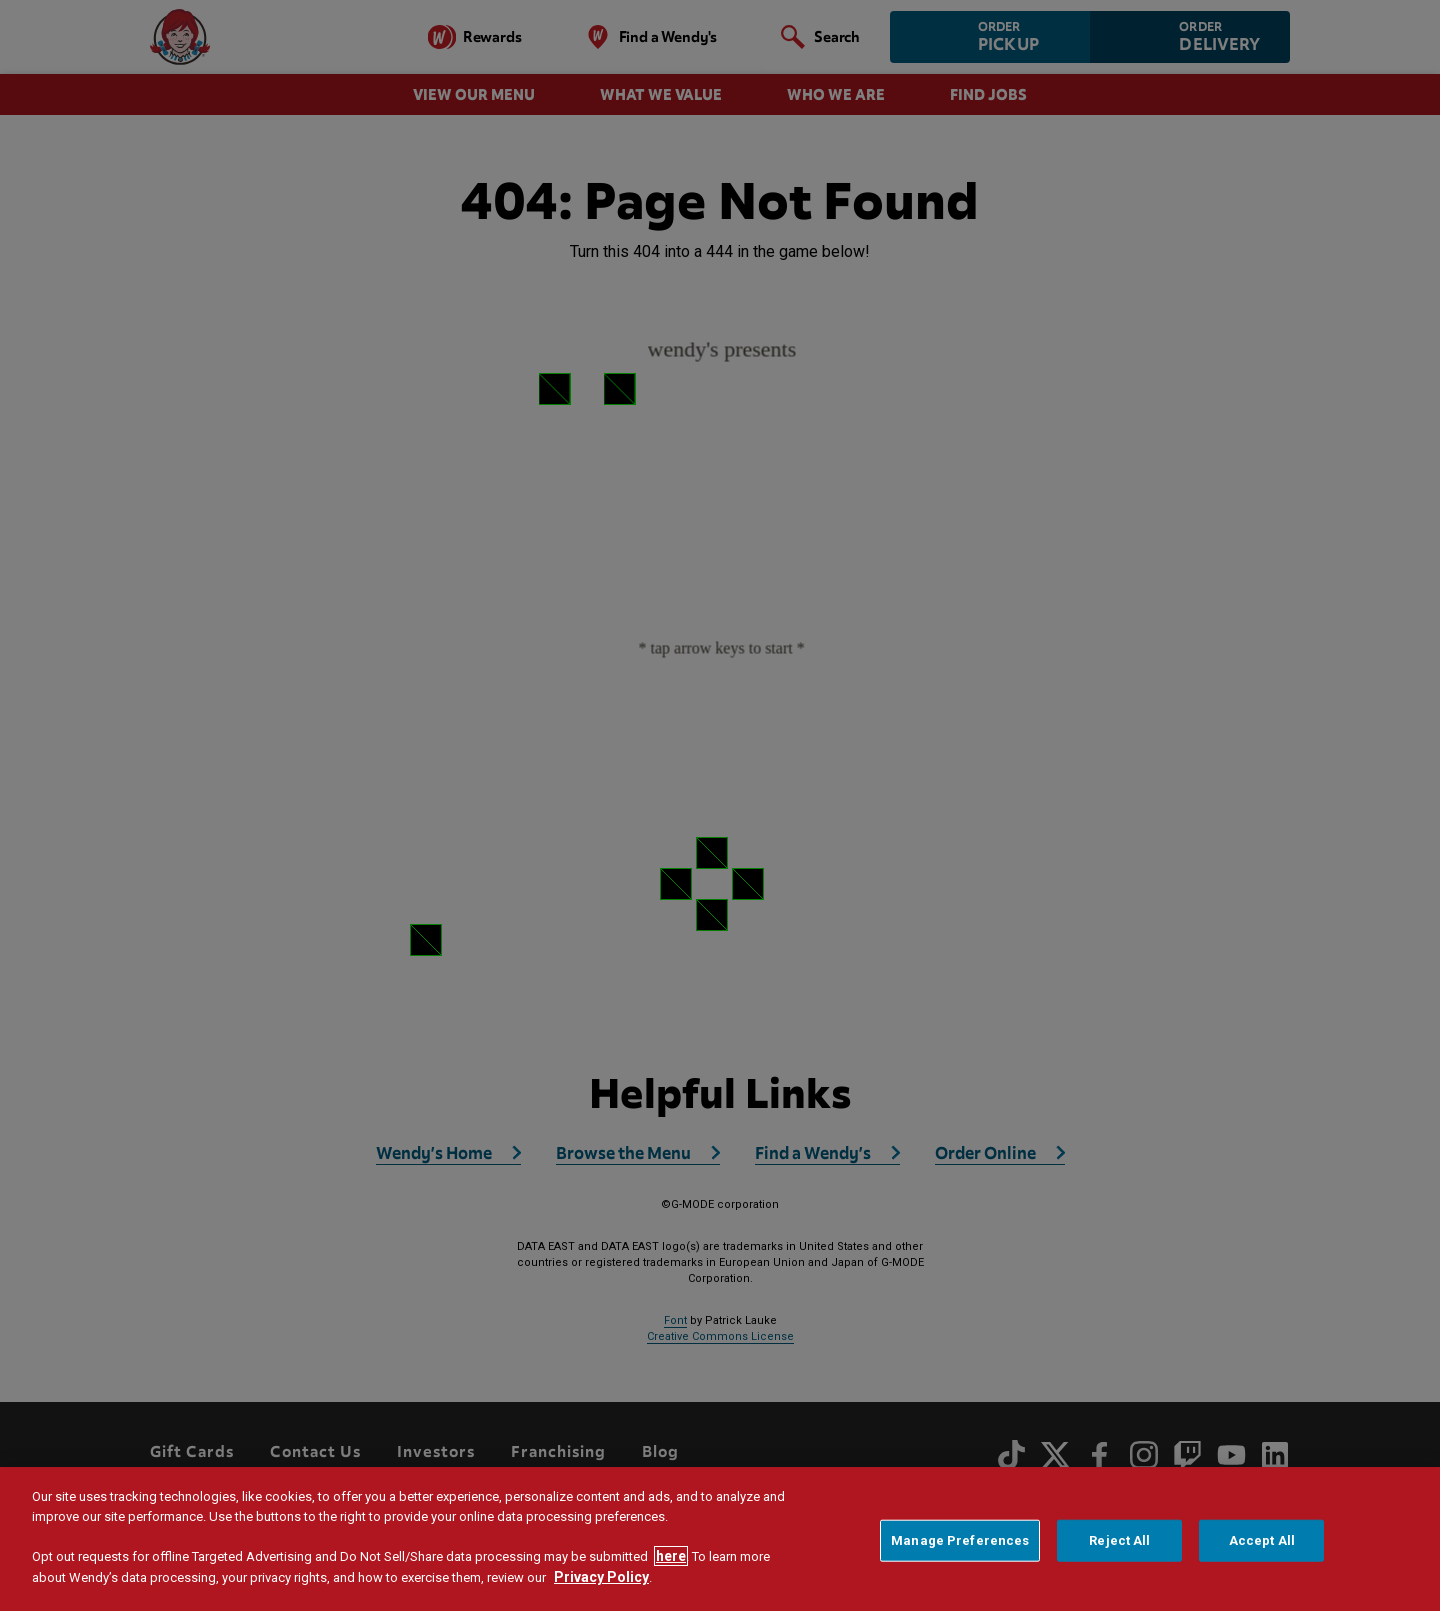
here (671, 1556)
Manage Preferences (960, 1540)
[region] (720, 1539)
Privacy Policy (601, 1577)
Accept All (1262, 1540)
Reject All (1119, 1540)
